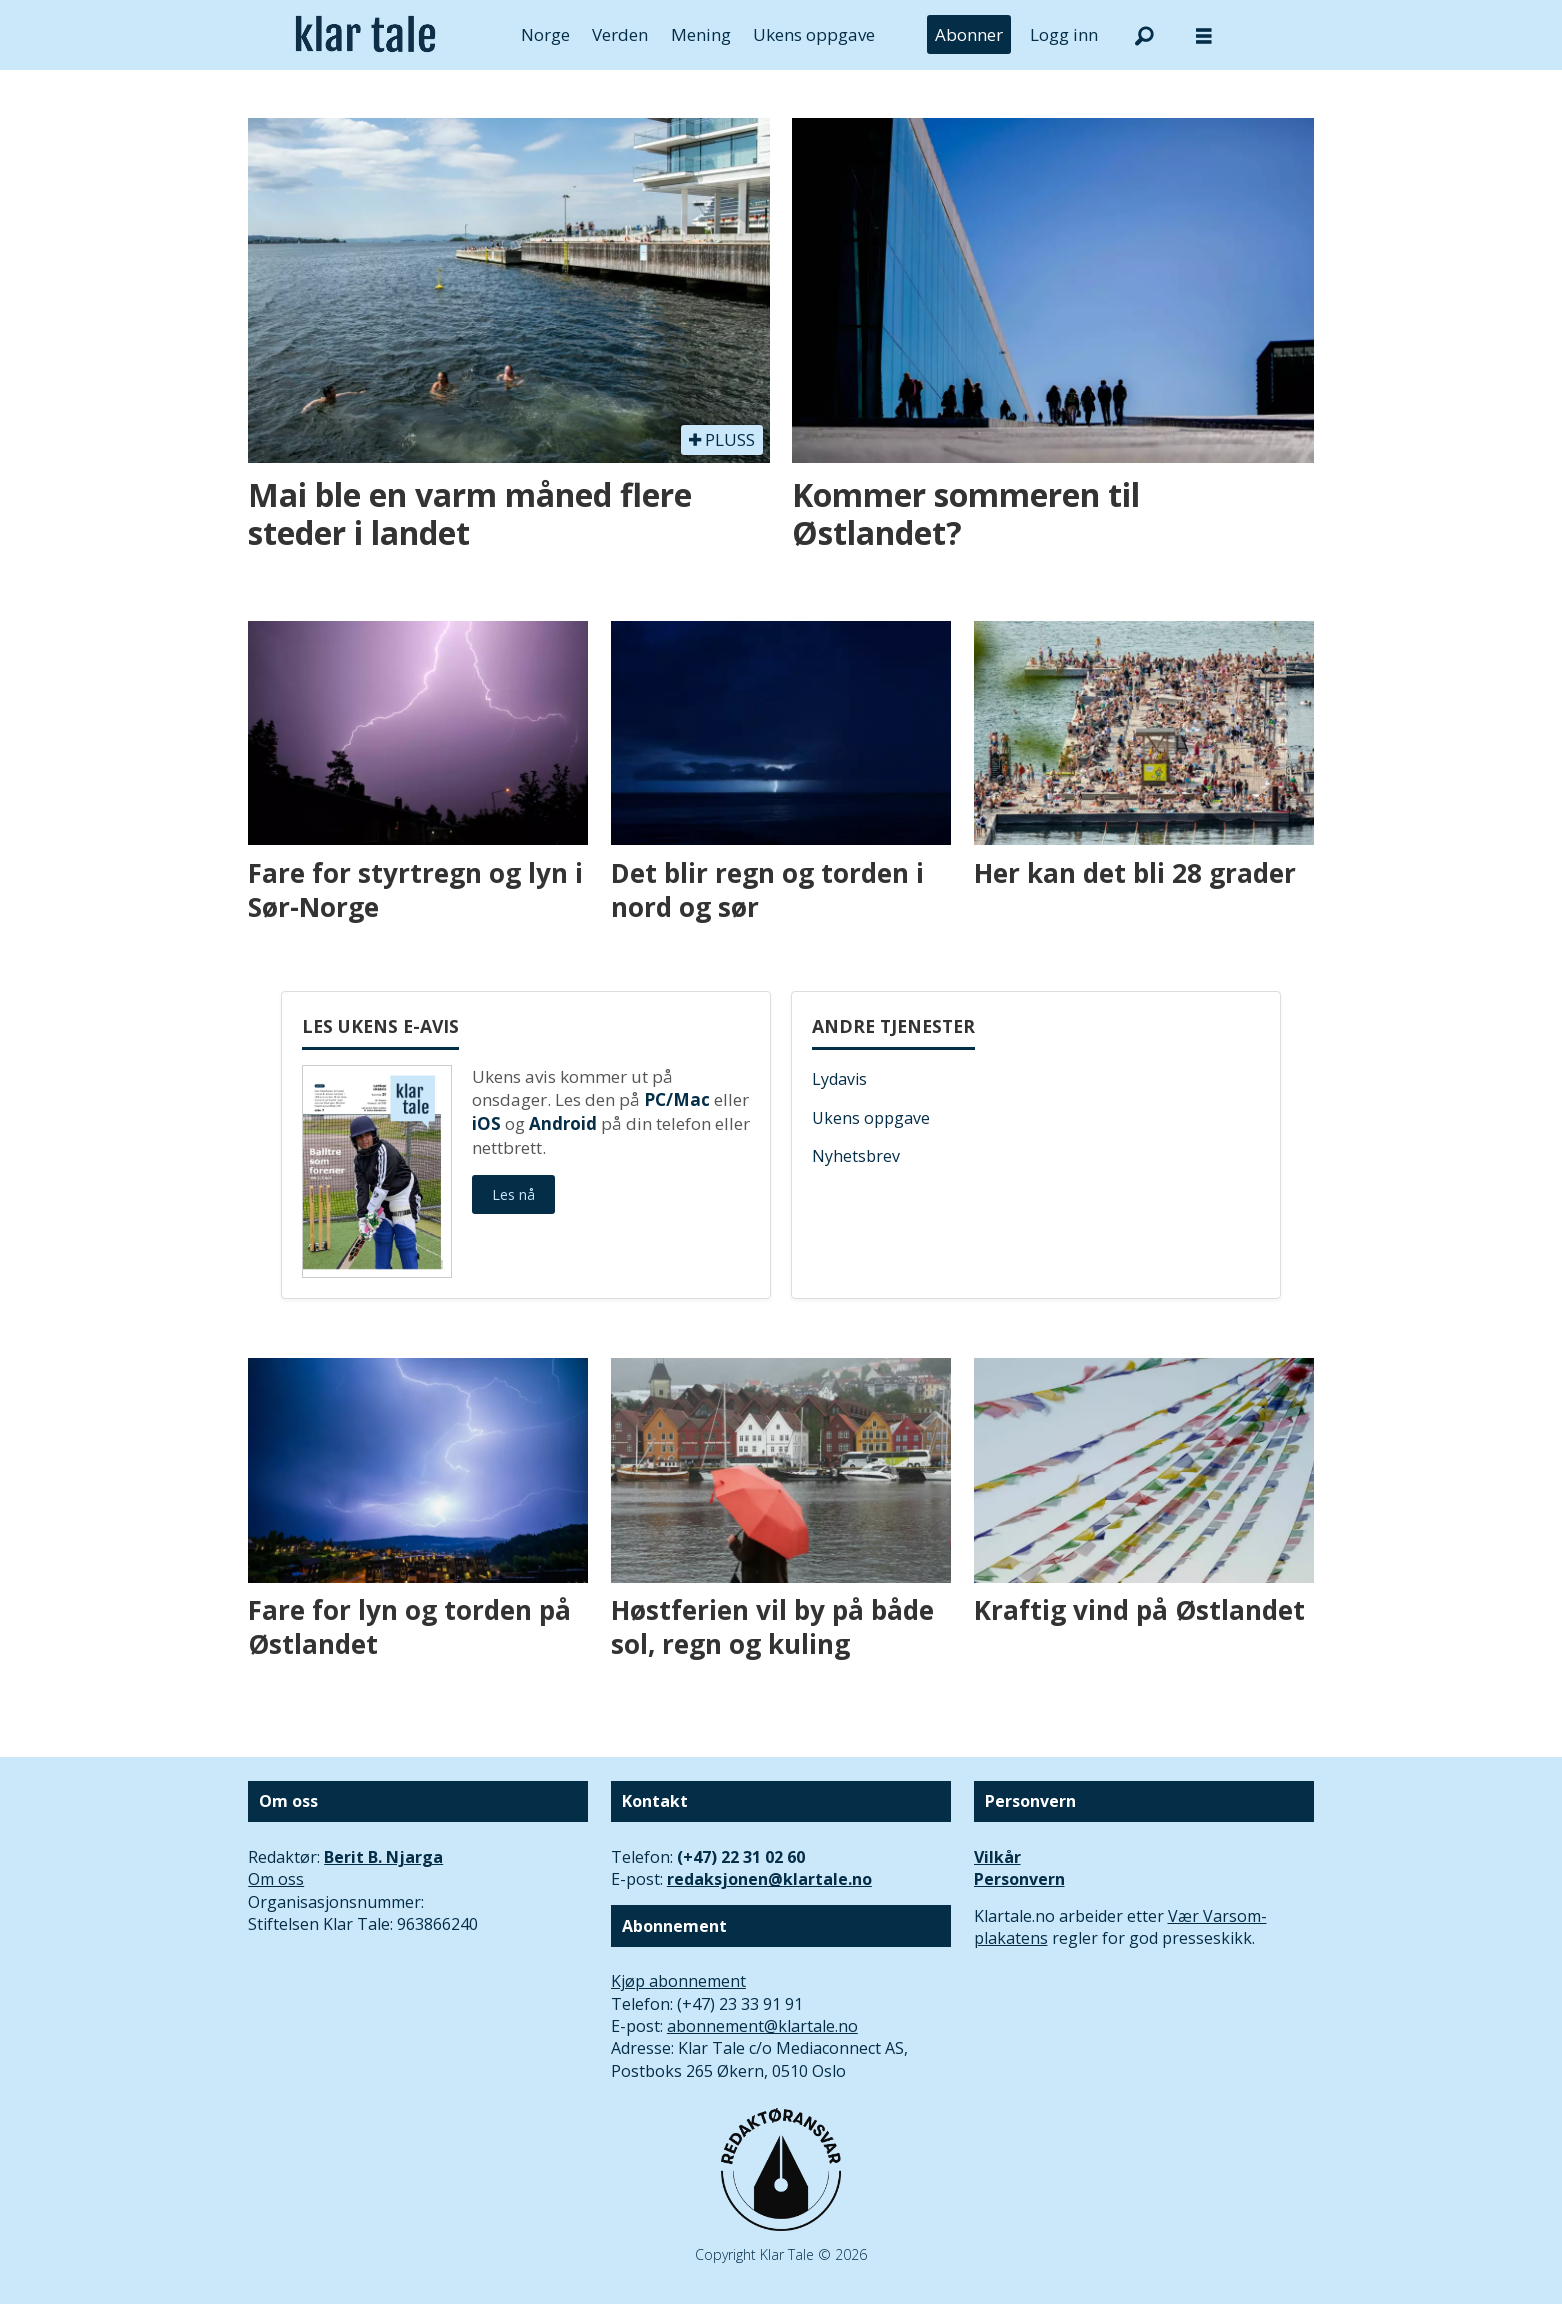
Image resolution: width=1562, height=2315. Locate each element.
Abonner (969, 34)
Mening (701, 34)
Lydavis (839, 1079)
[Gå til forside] (365, 35)
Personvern (1019, 1879)
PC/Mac (677, 1099)
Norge (545, 34)
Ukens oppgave (814, 34)
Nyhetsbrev (856, 1156)
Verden (620, 34)
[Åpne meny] (1204, 35)
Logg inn (1064, 34)
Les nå (513, 1194)
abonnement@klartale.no (762, 2026)
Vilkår (997, 1857)
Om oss (276, 1879)
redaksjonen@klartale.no (769, 1879)
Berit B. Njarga (383, 1857)
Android (563, 1123)
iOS (486, 1123)
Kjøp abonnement (678, 1981)
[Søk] (1144, 35)
